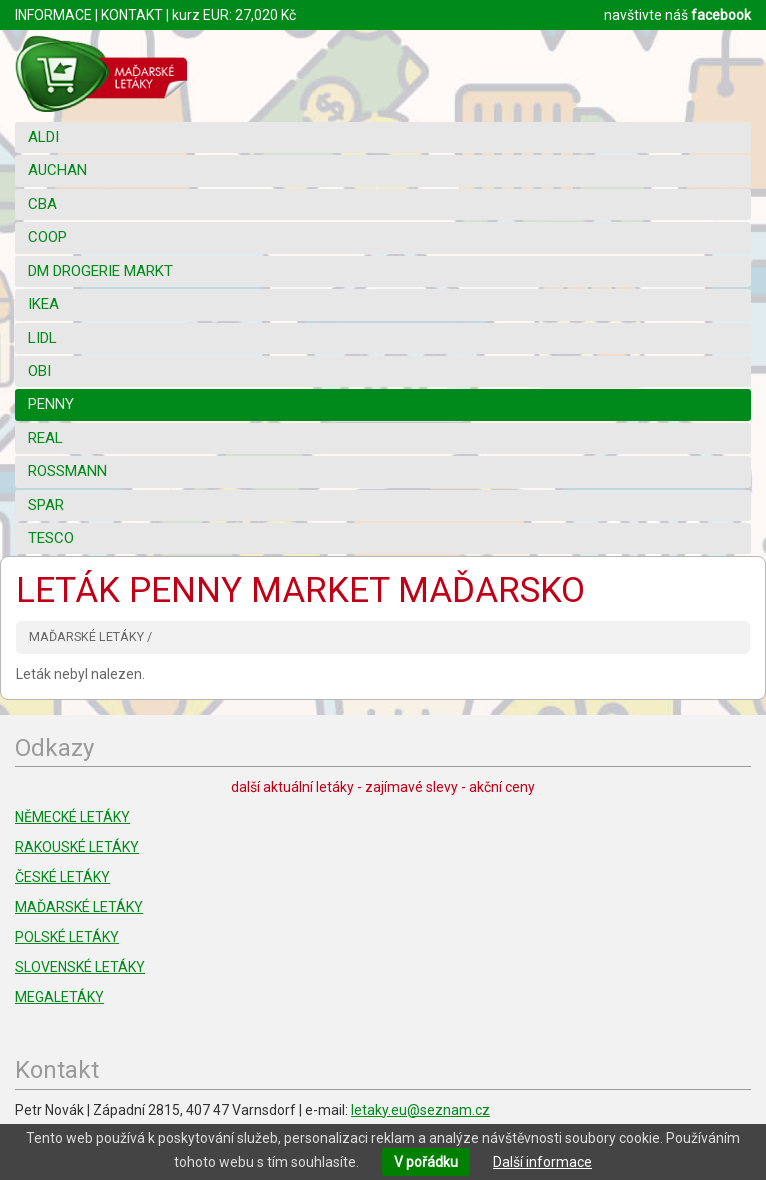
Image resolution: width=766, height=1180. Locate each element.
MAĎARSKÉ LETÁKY (79, 907)
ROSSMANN (67, 471)
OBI (39, 371)
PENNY (51, 404)
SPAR (46, 505)
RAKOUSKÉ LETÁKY (77, 847)
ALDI (43, 137)
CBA (42, 204)
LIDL (42, 338)
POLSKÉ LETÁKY (67, 937)
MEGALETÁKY (59, 997)
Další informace (542, 1162)
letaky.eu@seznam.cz (420, 1110)
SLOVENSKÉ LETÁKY (80, 967)
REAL (45, 438)
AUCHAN (57, 170)
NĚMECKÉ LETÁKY (72, 817)
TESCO (51, 538)
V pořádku (426, 1162)
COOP (47, 237)
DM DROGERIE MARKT (100, 271)
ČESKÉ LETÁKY (62, 877)
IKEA (43, 304)
